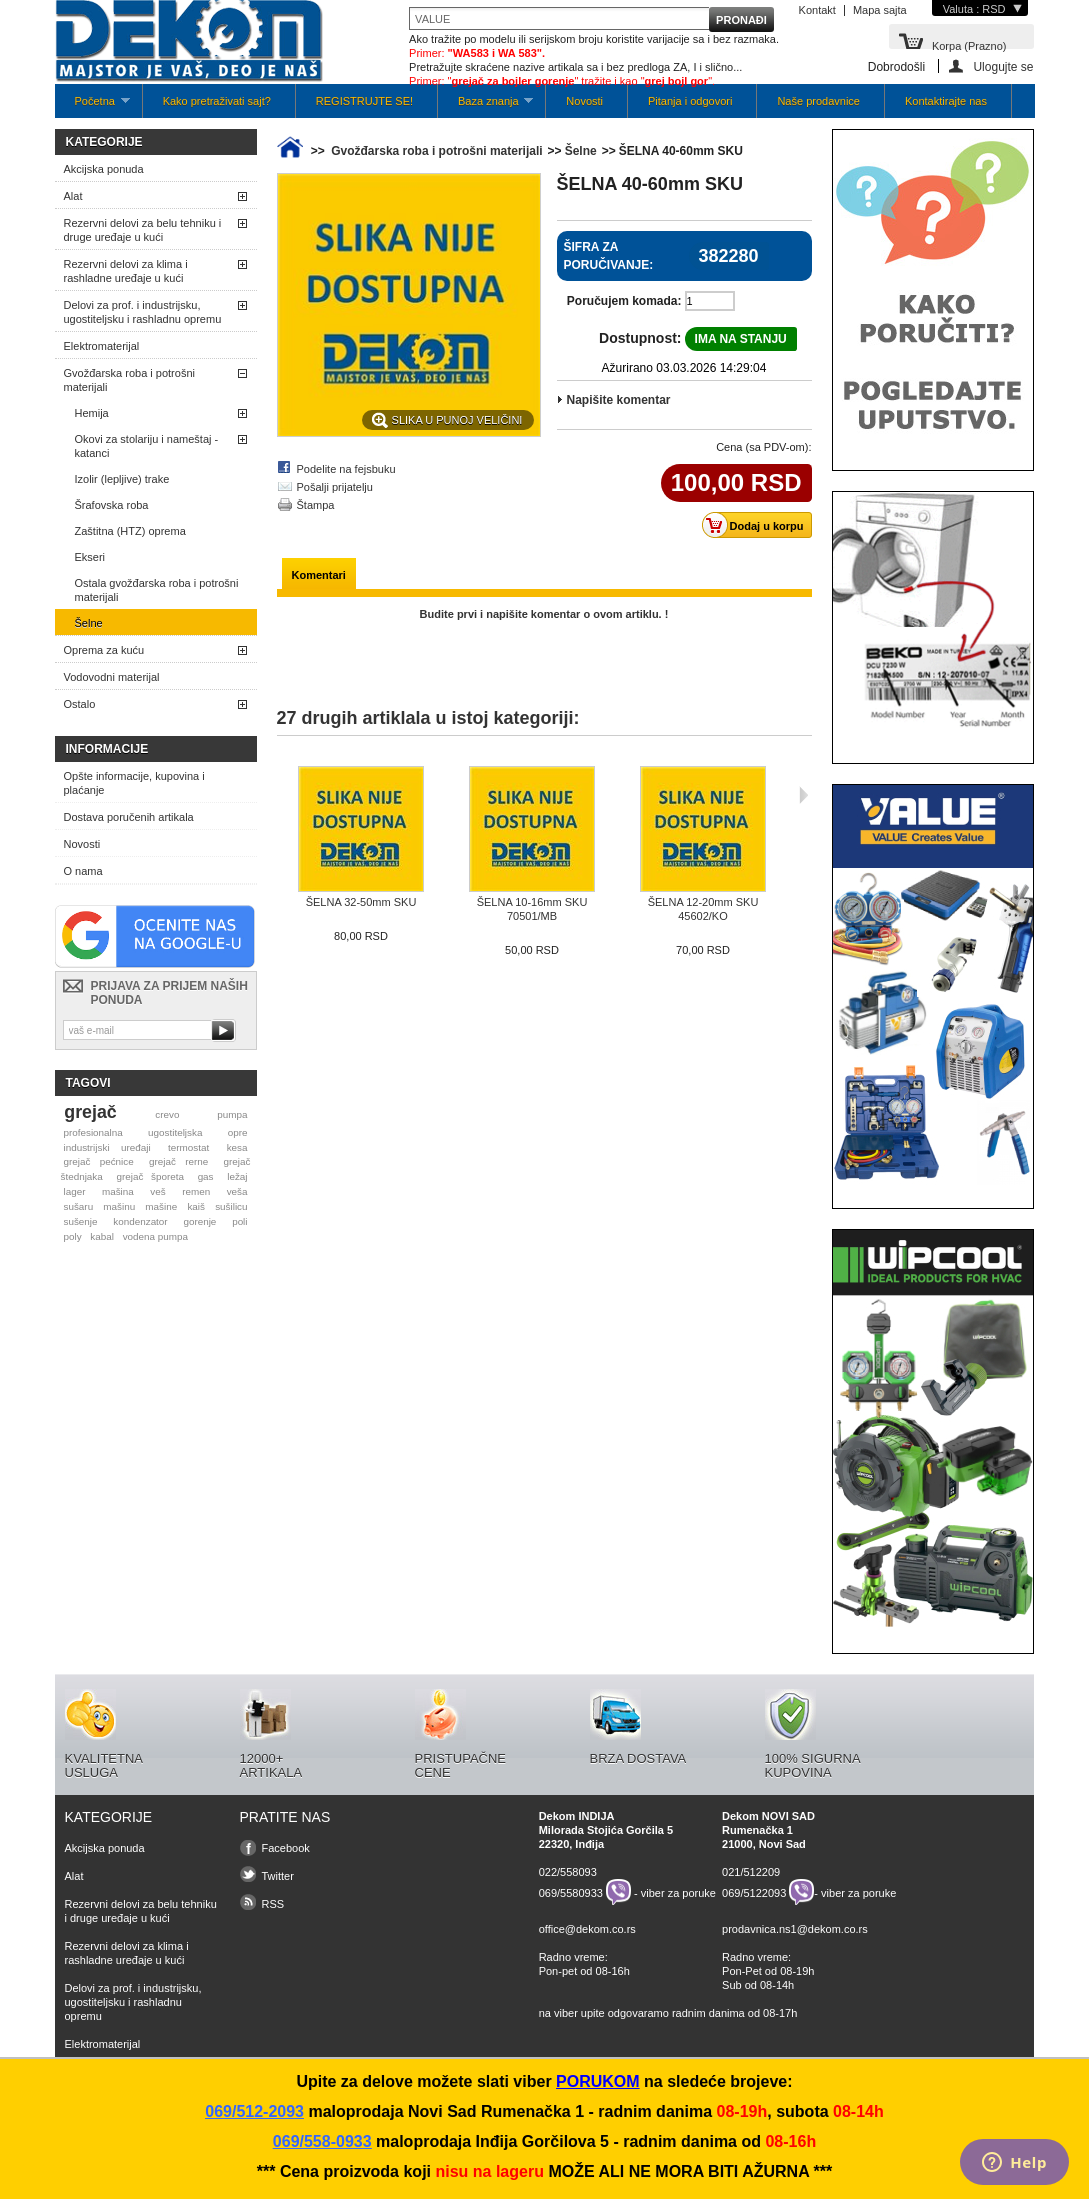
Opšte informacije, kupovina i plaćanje (134, 783)
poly (72, 1236)
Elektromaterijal (102, 346)
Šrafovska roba (112, 505)
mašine (161, 1206)
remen (196, 1191)
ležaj (237, 1176)
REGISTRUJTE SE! (364, 101)
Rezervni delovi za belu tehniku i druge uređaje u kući (143, 230)
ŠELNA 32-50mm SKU (361, 902)
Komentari (319, 575)
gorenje (199, 1221)
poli (239, 1221)
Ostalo (80, 704)
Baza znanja (485, 106)
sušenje (80, 1221)
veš (157, 1191)
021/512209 (751, 1872)
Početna (92, 106)
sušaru (78, 1206)
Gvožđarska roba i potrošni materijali (129, 380)
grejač (90, 1112)
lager (74, 1191)
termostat (188, 1147)
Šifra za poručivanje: (609, 256)
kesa (237, 1147)
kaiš (196, 1206)
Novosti (584, 101)
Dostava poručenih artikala (129, 817)
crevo (167, 1114)
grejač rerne (178, 1161)
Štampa (316, 505)
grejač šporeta (150, 1176)
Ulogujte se (1003, 66)
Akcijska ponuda (104, 169)
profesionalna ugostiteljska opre (155, 1132)
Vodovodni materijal (112, 677)
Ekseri (90, 557)
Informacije (107, 749)
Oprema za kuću (104, 650)
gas (206, 1176)
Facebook (286, 1848)
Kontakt (817, 10)
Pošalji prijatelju (335, 487)
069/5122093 (754, 1892)
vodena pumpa (155, 1236)
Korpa (969, 44)
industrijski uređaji (106, 1147)
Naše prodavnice (818, 101)
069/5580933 (571, 1892)
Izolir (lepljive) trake (122, 479)
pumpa (232, 1114)
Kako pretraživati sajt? (217, 101)
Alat (73, 196)
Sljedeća (803, 795)
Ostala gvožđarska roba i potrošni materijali (157, 590)
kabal (102, 1236)
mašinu (119, 1206)
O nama (83, 871)
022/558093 (568, 1872)
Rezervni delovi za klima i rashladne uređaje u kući (126, 271)
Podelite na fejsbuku (346, 469)
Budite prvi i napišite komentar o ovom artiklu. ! (544, 614)
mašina (118, 1191)
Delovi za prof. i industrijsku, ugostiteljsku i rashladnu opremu (143, 312)
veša (237, 1191)
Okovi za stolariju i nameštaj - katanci (147, 446)
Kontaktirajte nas (946, 101)
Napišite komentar (619, 400)
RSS (273, 1904)
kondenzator (140, 1221)
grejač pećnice (98, 1161)
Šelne (89, 623)
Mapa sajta (880, 10)
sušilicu (231, 1206)
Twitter (278, 1876)
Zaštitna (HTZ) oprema (130, 531)
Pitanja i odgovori (690, 101)
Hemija (92, 413)
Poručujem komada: (624, 301)
